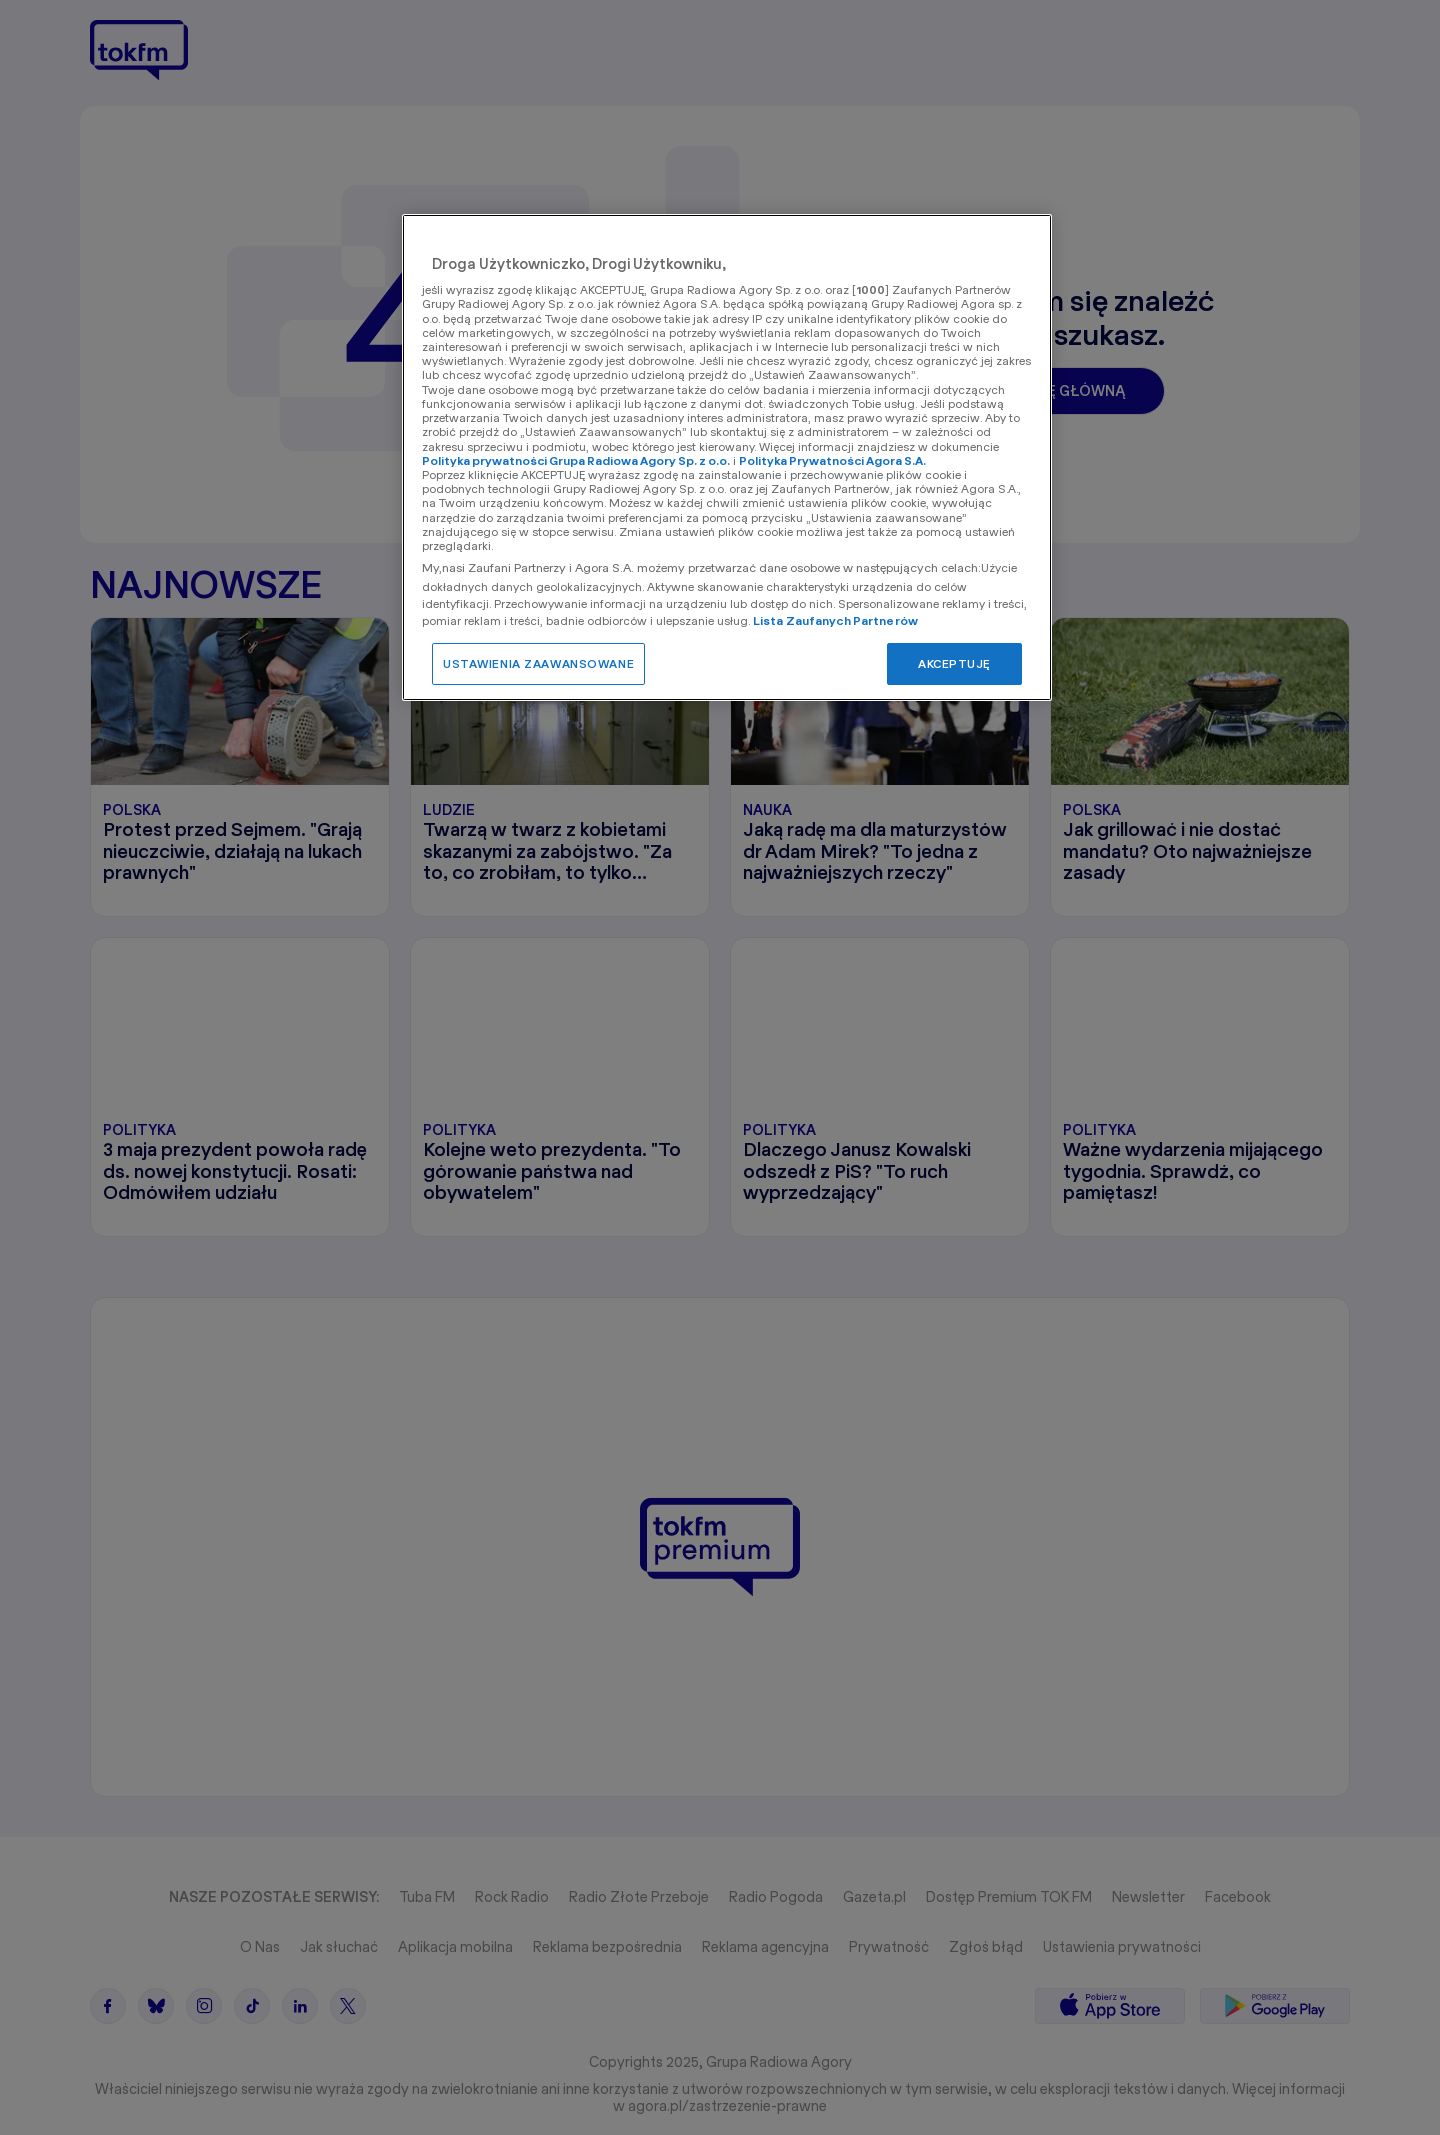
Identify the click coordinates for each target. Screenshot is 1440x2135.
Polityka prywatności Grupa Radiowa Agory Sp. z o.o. (576, 460)
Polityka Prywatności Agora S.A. (832, 460)
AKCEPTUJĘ (954, 663)
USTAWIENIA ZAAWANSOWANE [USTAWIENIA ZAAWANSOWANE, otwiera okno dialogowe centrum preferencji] (538, 663)
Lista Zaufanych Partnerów (835, 620)
